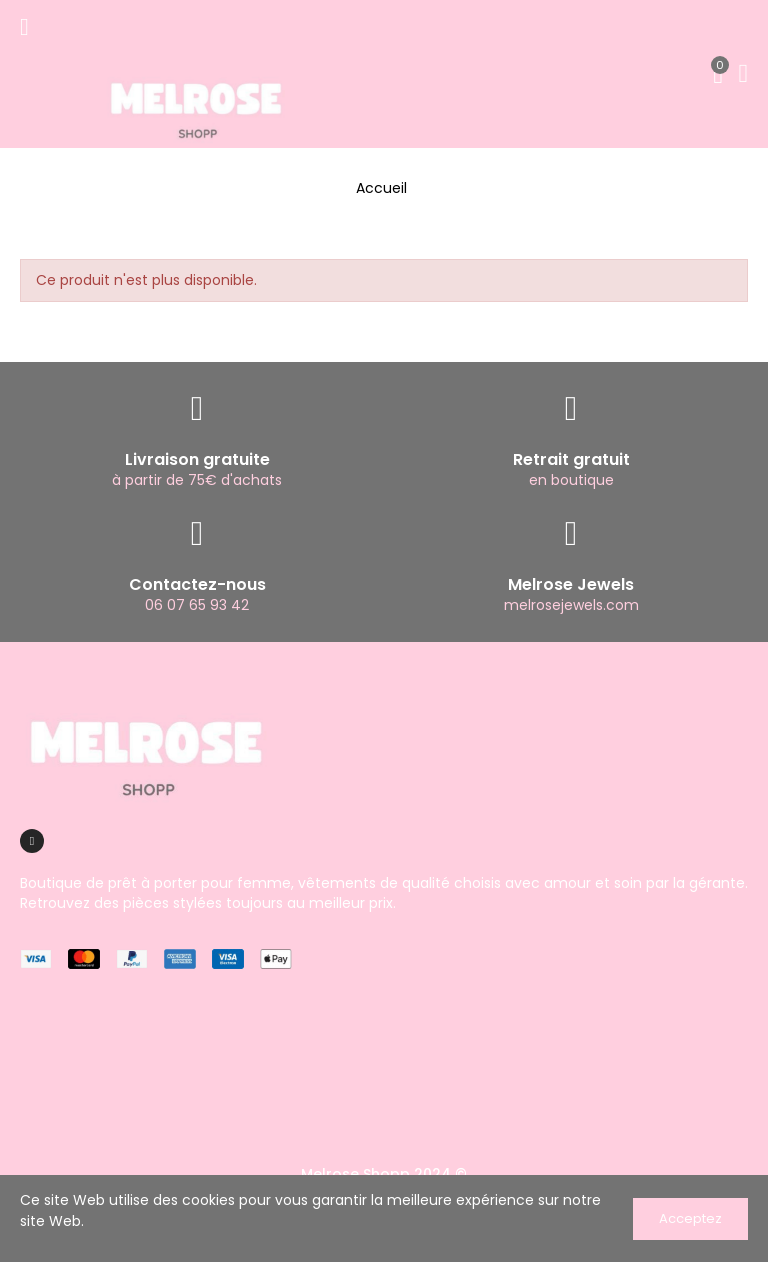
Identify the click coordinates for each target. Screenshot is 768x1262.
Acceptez (690, 1218)
